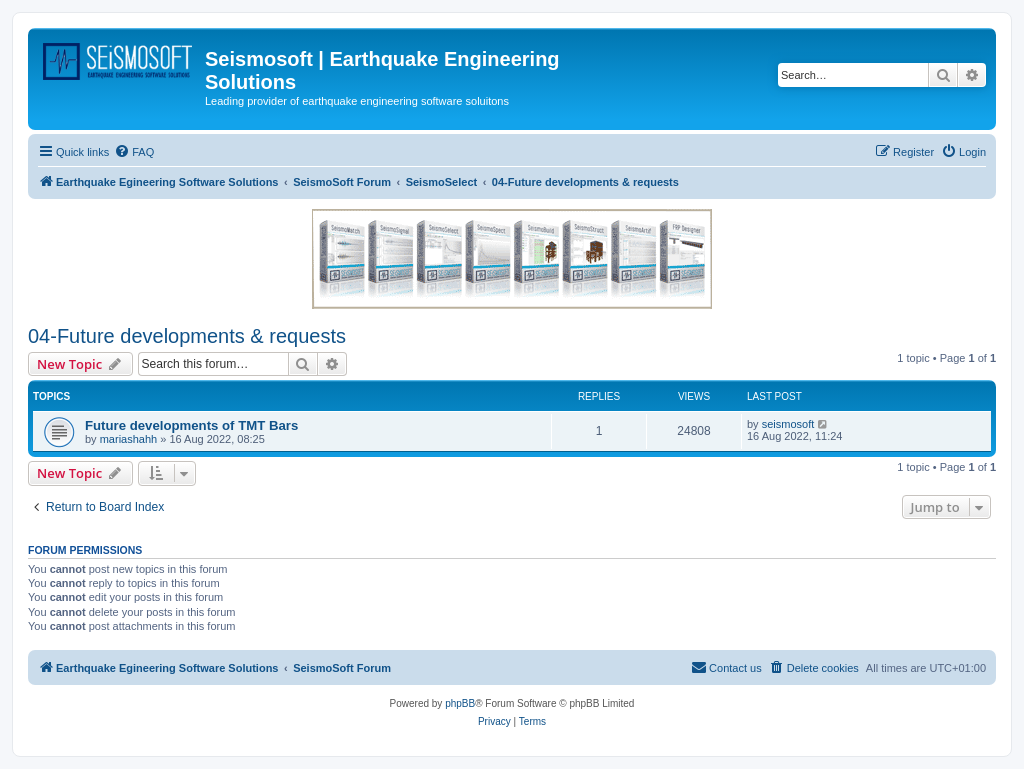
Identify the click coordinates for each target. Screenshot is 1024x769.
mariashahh (128, 439)
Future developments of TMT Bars (191, 425)
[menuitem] (134, 152)
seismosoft (788, 424)
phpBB (460, 703)
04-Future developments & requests (187, 336)
